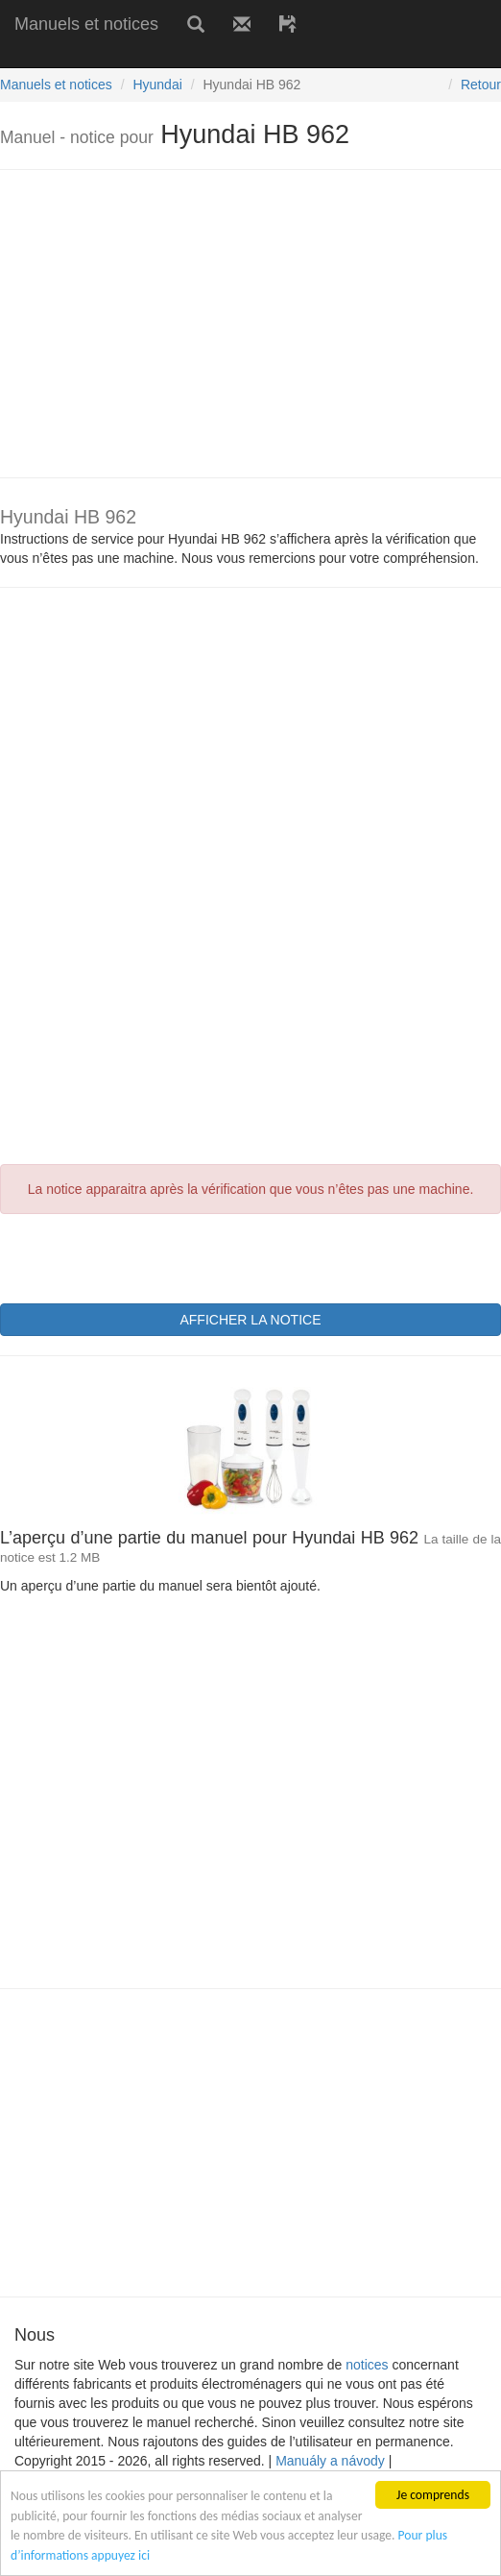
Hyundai (156, 84)
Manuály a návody (330, 2460)
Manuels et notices (86, 24)
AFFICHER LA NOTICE (250, 1319)
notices (367, 2364)
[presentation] (146, 1256)
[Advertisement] (224, 55)
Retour (481, 84)
